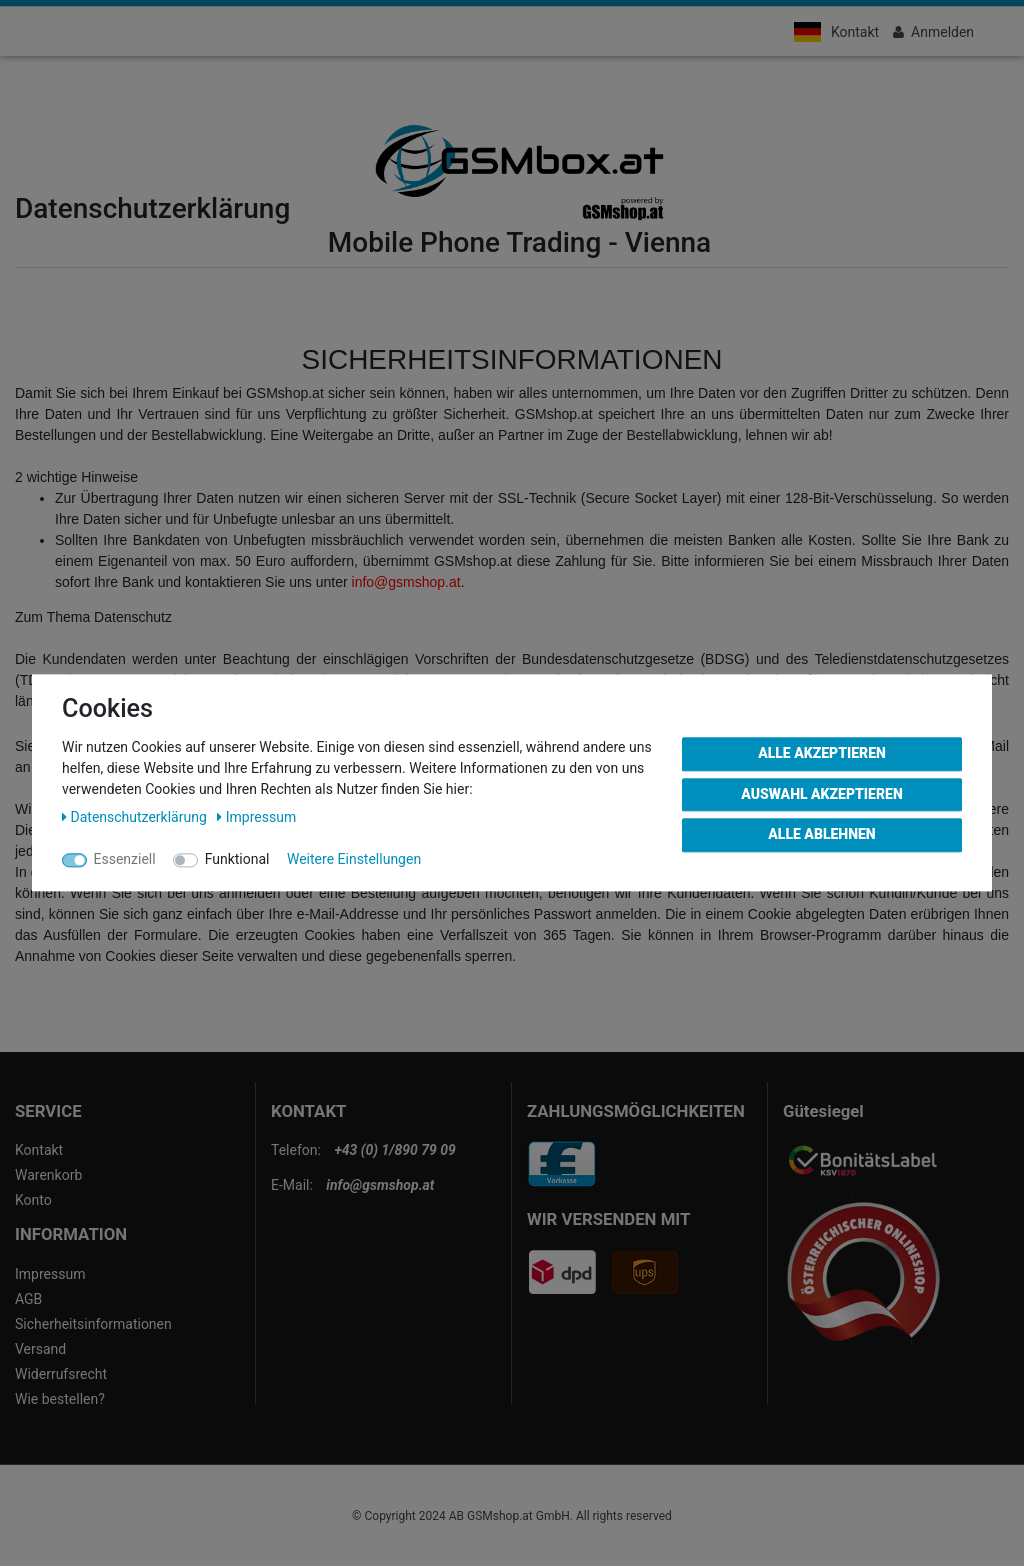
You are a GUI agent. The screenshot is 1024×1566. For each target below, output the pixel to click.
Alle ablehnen (821, 834)
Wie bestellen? (60, 1399)
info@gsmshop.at (406, 582)
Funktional (237, 859)
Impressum (50, 1274)
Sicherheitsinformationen (93, 1324)
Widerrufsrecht (61, 1374)
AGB (28, 1299)
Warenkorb (48, 1175)
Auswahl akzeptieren (822, 794)
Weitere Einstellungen (354, 859)
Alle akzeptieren (822, 753)
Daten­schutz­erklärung (136, 817)
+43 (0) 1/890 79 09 (394, 1150)
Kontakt (855, 32)
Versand (40, 1349)
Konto (33, 1200)
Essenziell (125, 859)
